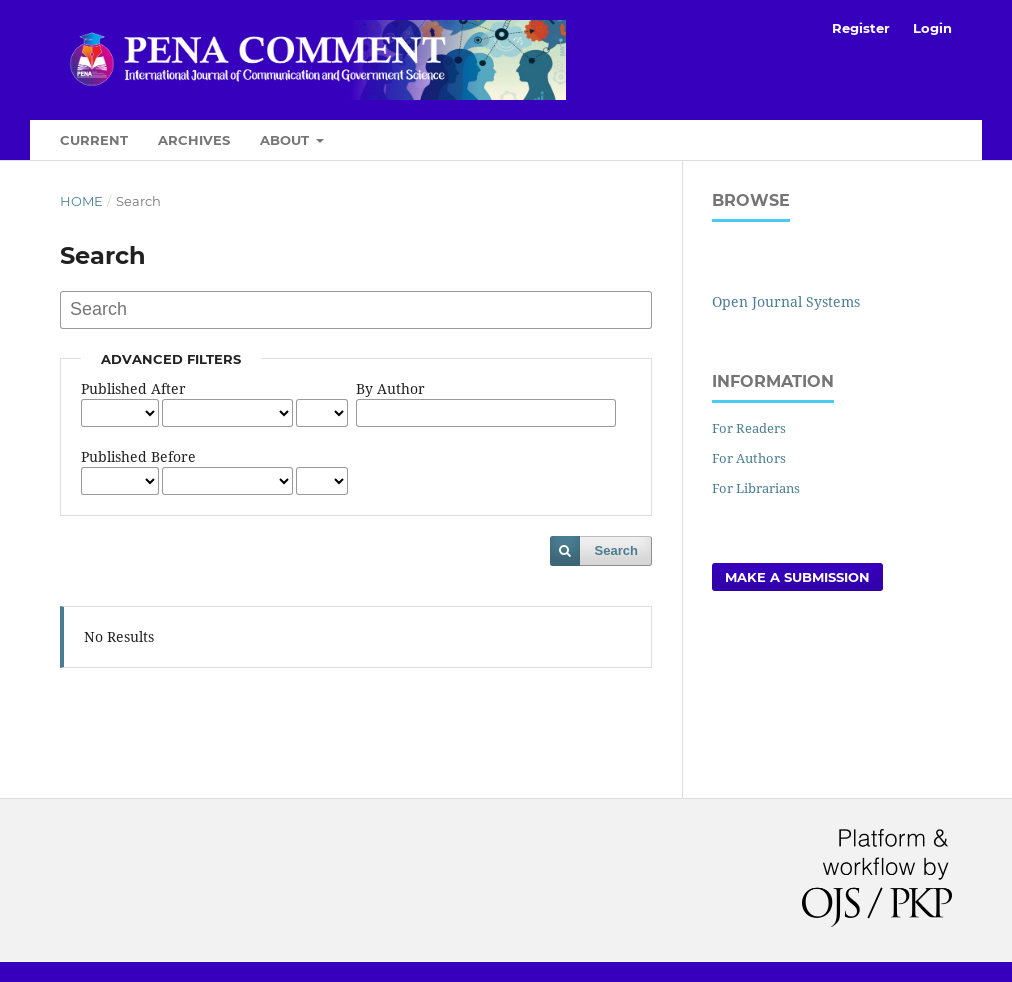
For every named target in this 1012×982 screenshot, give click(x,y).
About (286, 140)
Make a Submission (797, 577)
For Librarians (756, 488)
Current (94, 140)
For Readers (749, 428)
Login (932, 28)
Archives (194, 140)
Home (81, 201)
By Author (390, 388)
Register (861, 28)
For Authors (749, 458)
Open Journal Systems (786, 301)
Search (616, 550)
